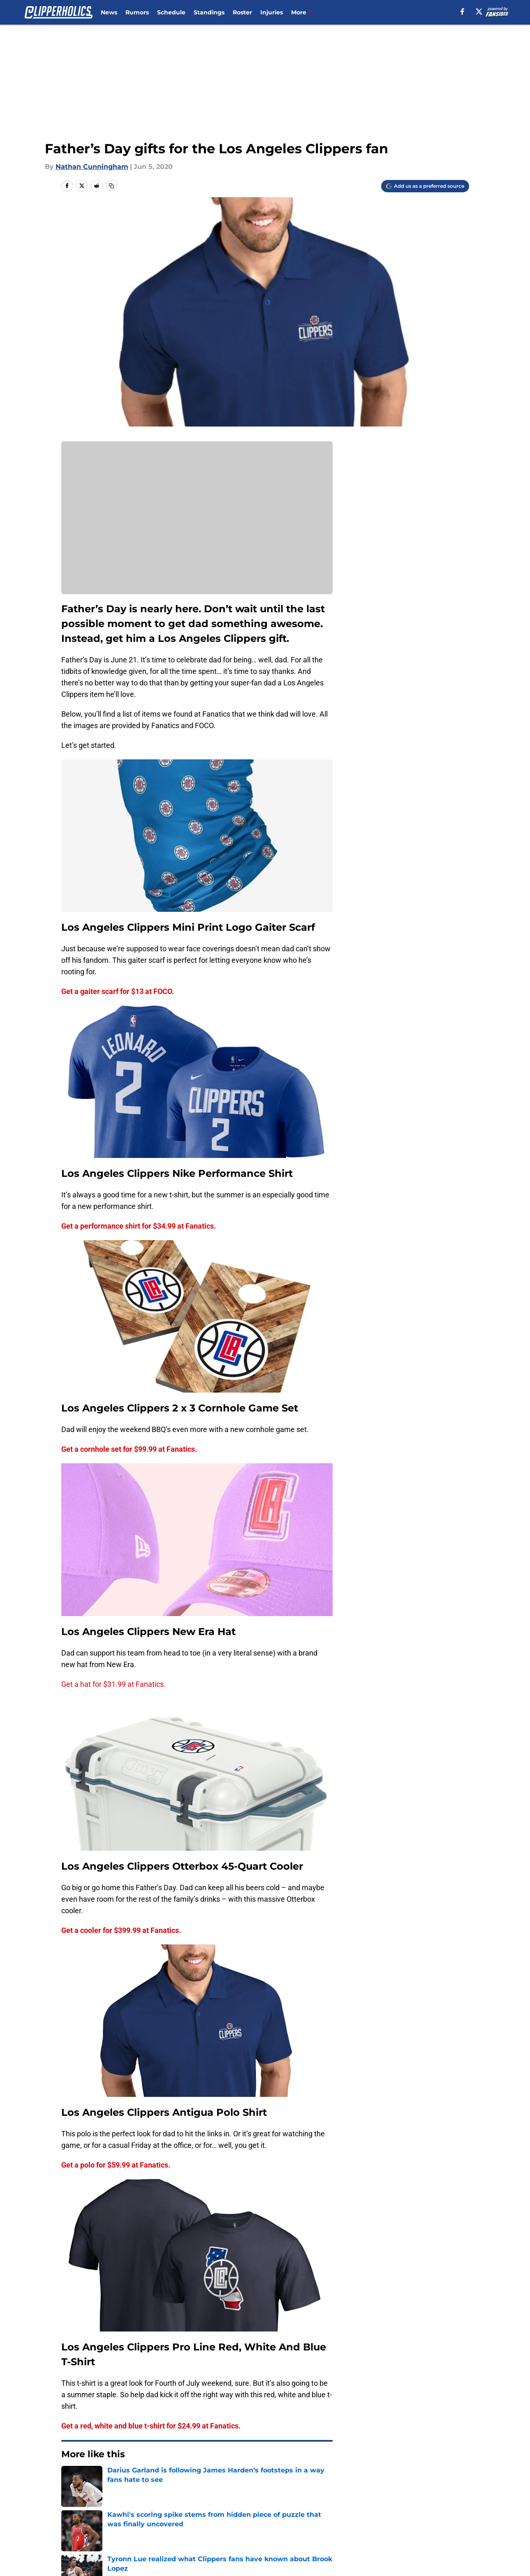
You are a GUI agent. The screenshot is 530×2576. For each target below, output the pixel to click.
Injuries (271, 12)
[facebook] (462, 11)
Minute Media (51, 2553)
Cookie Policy (357, 2516)
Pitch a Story (80, 2516)
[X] (479, 11)
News (109, 12)
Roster (242, 12)
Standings (209, 12)
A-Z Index (185, 2531)
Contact (260, 2501)
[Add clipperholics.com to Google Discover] (425, 186)
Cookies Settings (275, 2531)
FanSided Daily (440, 2501)
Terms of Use (269, 2516)
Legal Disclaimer (443, 2516)
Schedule (171, 12)
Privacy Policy (192, 2516)
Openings (185, 2501)
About (69, 2501)
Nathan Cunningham (92, 167)
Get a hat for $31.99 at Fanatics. (113, 1684)
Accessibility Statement (98, 2531)
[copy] (111, 185)
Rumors (137, 12)
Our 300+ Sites (359, 2501)
